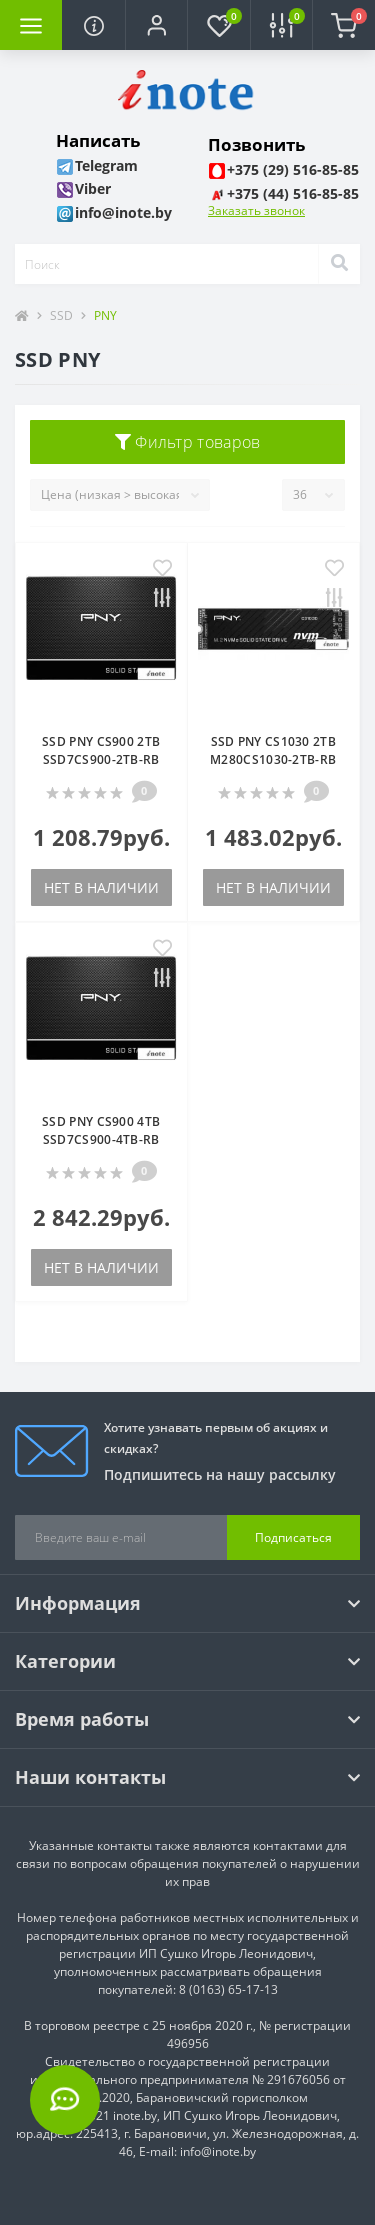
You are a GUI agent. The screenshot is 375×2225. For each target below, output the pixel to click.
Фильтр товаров (188, 442)
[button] (156, 25)
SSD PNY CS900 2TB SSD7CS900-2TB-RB (101, 750)
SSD (61, 315)
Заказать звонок (256, 210)
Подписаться (293, 1537)
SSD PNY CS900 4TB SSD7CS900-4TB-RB (101, 1130)
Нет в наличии (101, 887)
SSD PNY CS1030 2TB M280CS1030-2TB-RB (273, 750)
